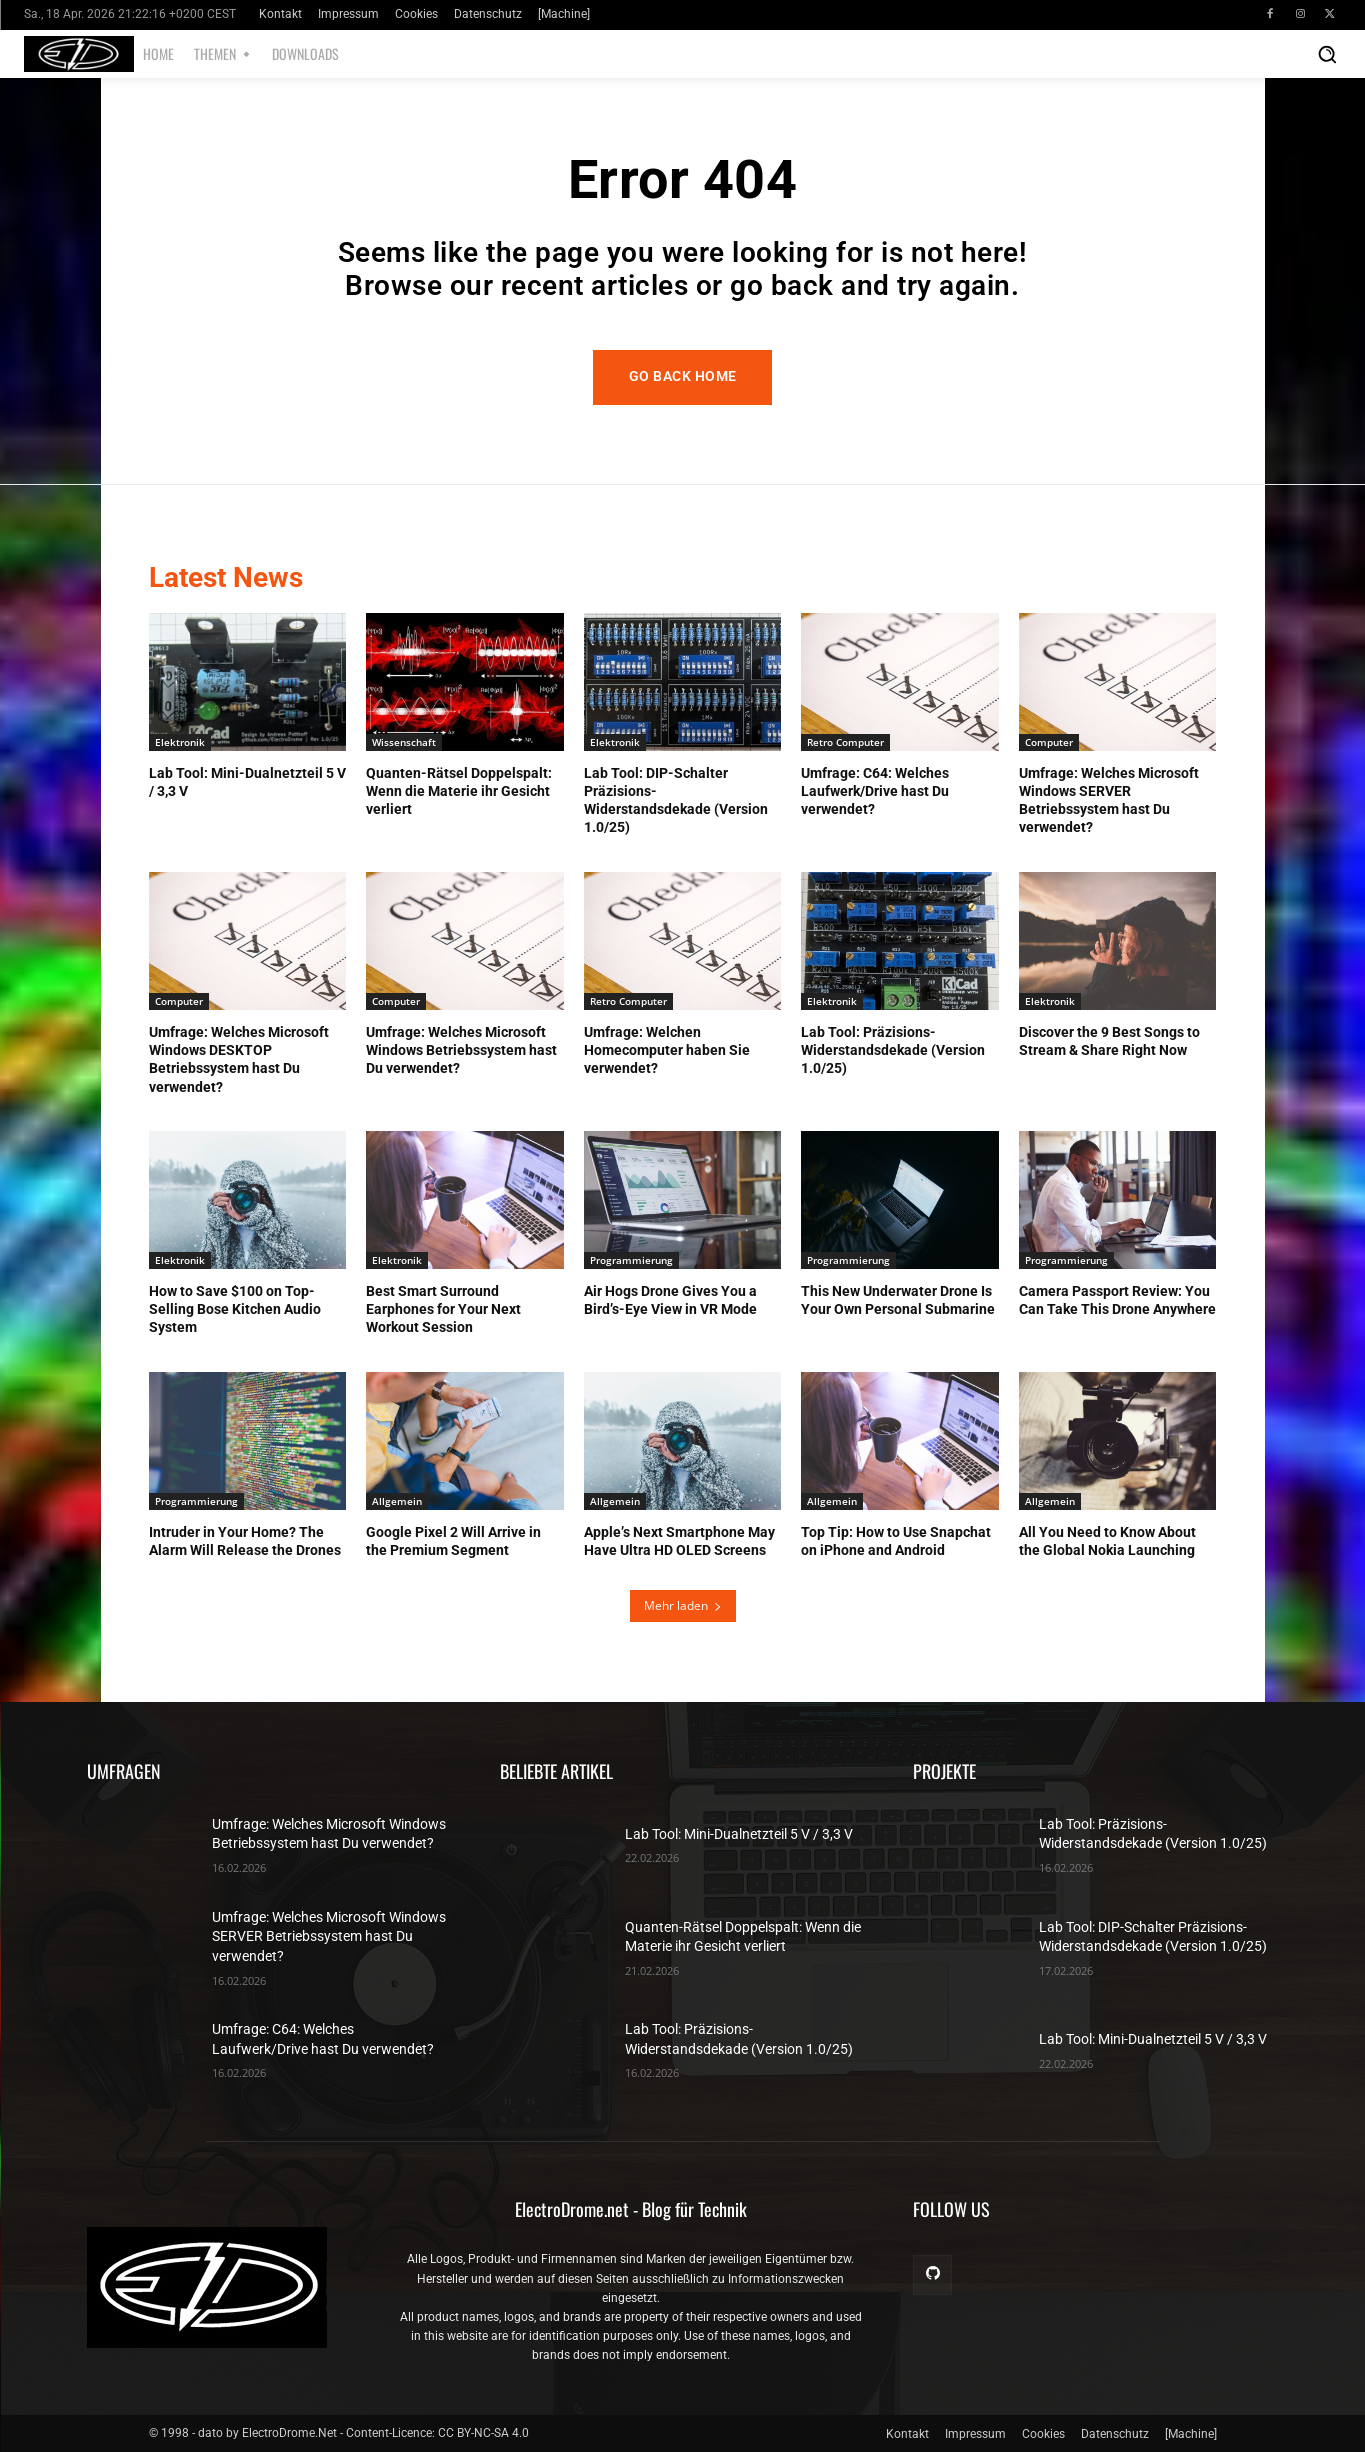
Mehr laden (683, 1605)
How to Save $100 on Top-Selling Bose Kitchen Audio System (235, 1309)
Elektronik (180, 742)
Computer (1049, 742)
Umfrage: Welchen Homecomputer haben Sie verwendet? (667, 1050)
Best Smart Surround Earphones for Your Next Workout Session (443, 1309)
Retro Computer (845, 742)
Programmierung (631, 1260)
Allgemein (397, 1501)
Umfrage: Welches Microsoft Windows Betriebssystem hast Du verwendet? (461, 1050)
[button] (1327, 54)
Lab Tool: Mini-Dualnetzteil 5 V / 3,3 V (739, 1834)
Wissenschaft (404, 742)
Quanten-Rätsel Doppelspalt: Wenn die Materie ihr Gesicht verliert (459, 791)
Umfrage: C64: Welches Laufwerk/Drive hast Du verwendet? (875, 791)
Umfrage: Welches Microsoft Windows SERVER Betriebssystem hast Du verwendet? (329, 1936)
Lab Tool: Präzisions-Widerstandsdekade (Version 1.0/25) (893, 1050)
